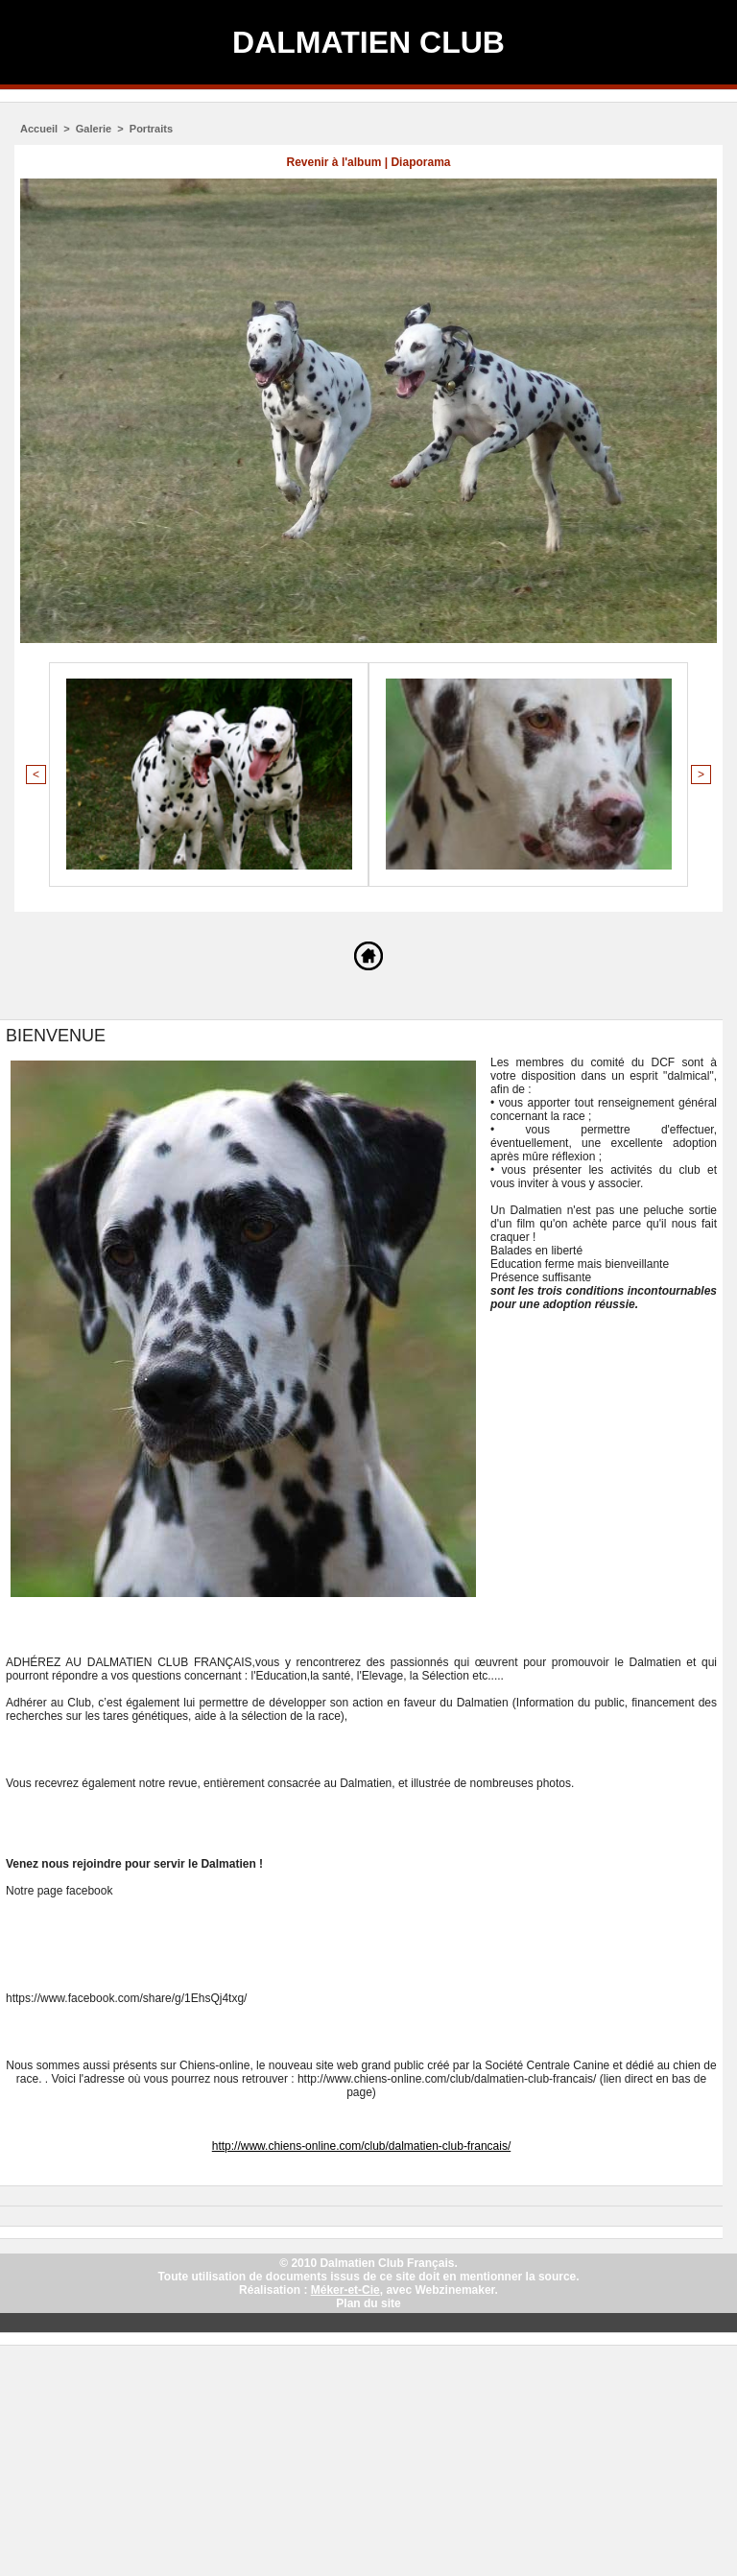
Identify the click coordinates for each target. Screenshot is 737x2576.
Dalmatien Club (368, 42)
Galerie (93, 128)
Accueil (39, 128)
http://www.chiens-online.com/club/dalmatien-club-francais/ (361, 2146)
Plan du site (368, 2303)
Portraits (151, 128)
